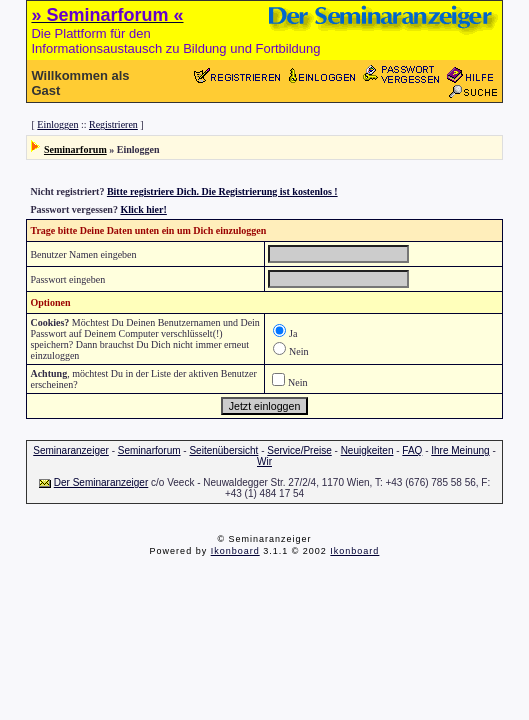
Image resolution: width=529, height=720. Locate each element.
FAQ (412, 450)
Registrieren (113, 124)
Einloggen (57, 124)
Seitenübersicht (223, 450)
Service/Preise (299, 450)
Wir (264, 461)
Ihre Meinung (460, 450)
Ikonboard (235, 551)
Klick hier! (143, 209)
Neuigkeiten (367, 450)
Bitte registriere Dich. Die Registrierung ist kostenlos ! (222, 191)
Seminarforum (75, 149)
